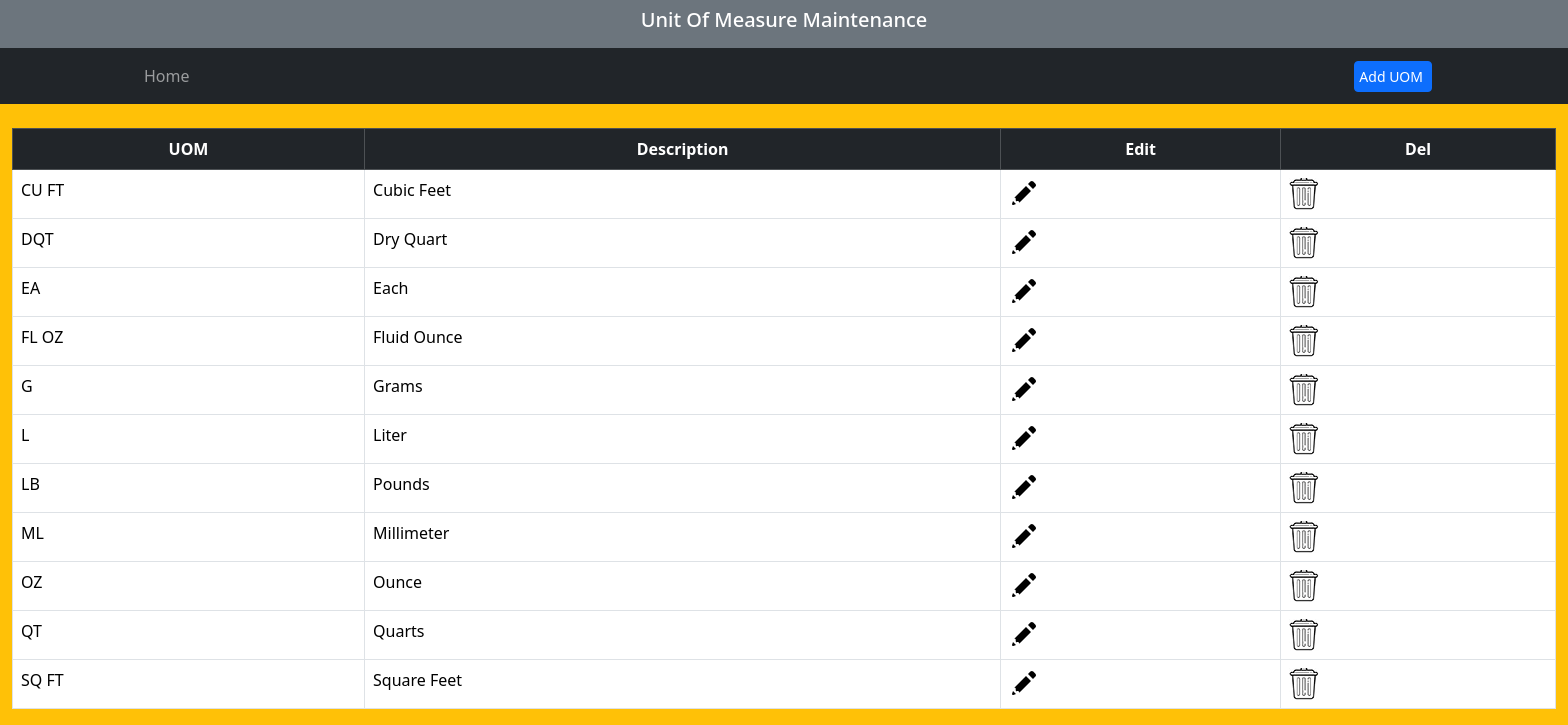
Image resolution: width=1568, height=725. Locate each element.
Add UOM (1391, 76)
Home (167, 76)
